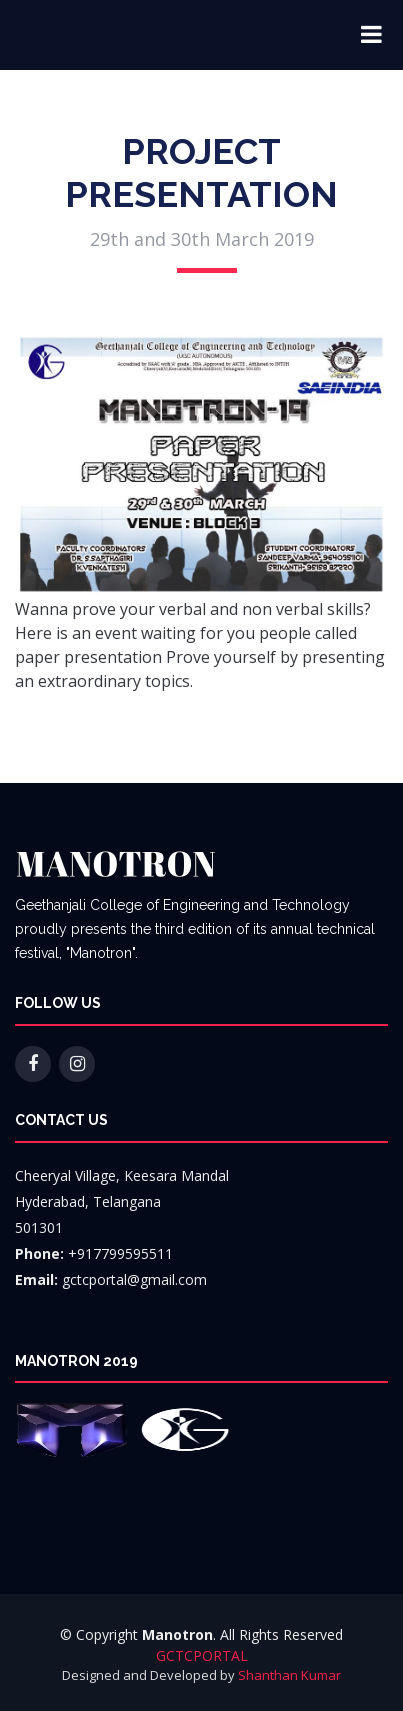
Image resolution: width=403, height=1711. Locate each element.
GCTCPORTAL (202, 1655)
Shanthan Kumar (289, 1675)
